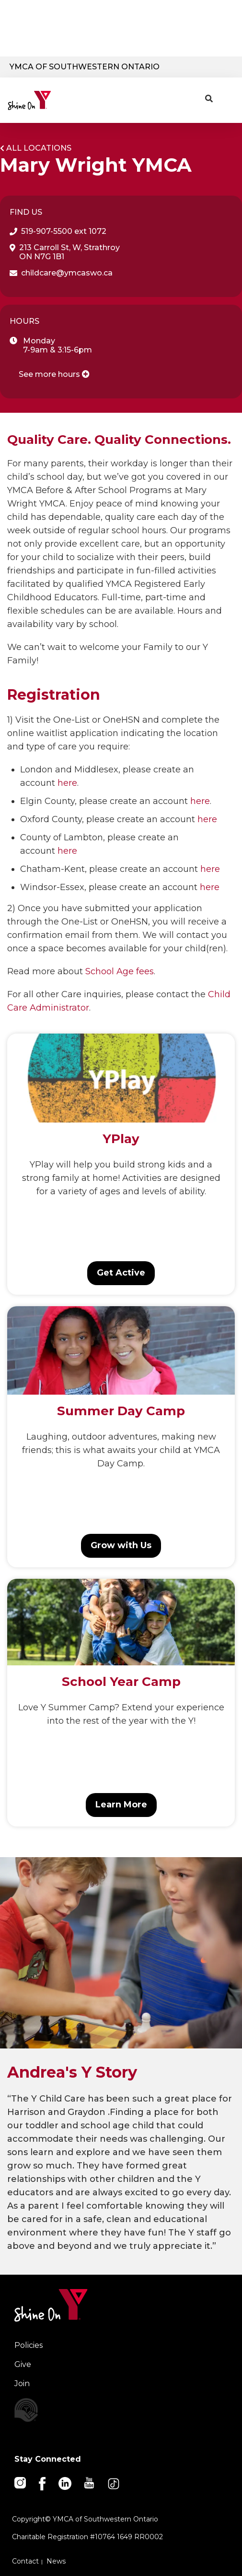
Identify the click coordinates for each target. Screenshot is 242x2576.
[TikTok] (114, 2483)
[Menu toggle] (227, 97)
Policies (28, 2345)
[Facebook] (43, 2483)
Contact (25, 2561)
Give (22, 2364)
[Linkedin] (65, 2483)
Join (22, 2383)
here (67, 783)
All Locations (38, 148)
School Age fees (119, 971)
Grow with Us (121, 1545)
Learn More (121, 1804)
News (56, 2561)
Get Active (121, 1272)
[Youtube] (89, 2482)
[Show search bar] (209, 99)
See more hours (54, 374)
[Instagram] (20, 2482)
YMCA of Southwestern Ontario (85, 66)
